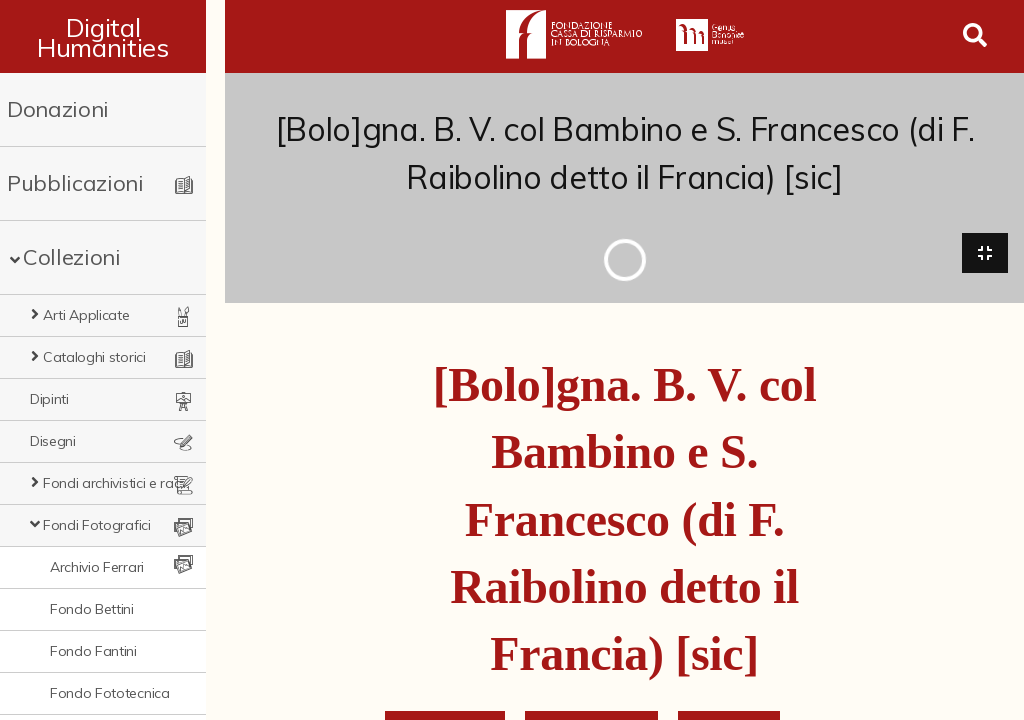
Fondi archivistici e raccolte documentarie (126, 483)
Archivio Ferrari (97, 567)
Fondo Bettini (92, 609)
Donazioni (58, 109)
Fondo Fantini (93, 651)
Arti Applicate (86, 315)
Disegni (53, 441)
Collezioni (72, 257)
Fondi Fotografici (97, 525)
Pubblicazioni (75, 183)
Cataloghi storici (94, 357)
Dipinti (49, 399)
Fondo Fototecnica (110, 693)
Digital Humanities (112, 37)
